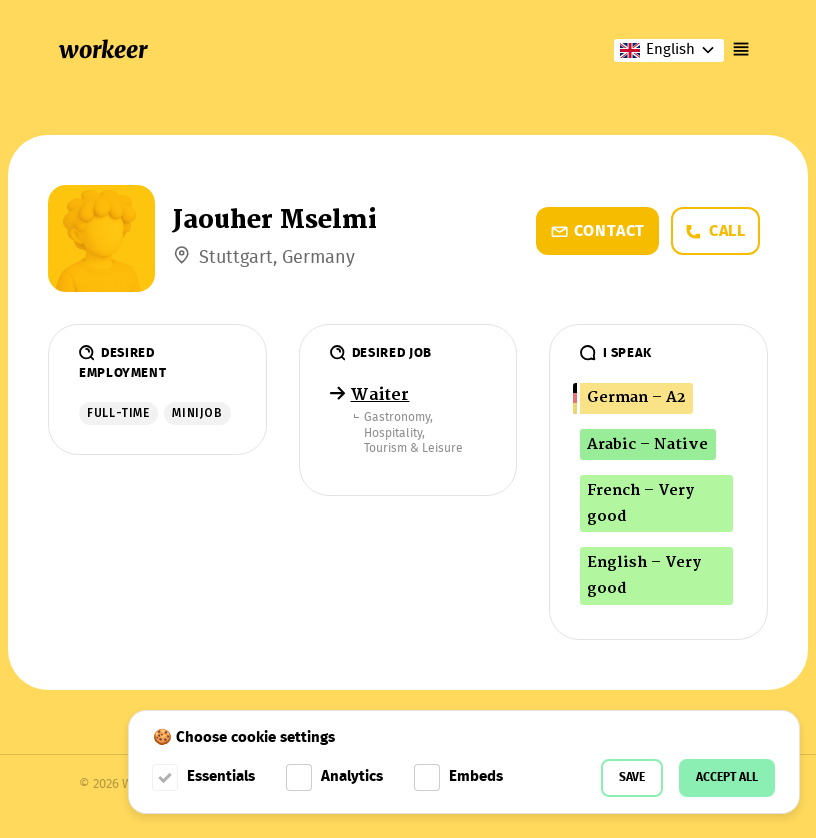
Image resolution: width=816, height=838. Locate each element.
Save (632, 777)
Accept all (727, 777)
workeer (103, 49)
